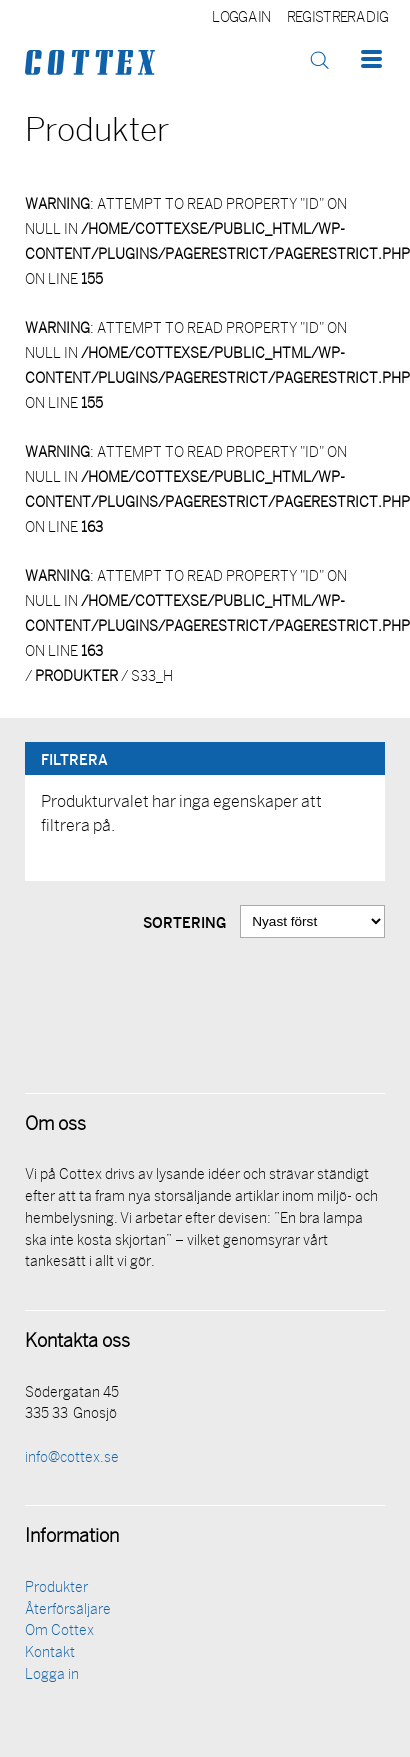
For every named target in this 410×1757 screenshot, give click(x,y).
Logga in (241, 18)
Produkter (56, 1588)
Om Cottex (59, 1631)
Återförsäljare (68, 1610)
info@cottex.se (72, 1458)
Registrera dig (337, 18)
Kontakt (50, 1653)
